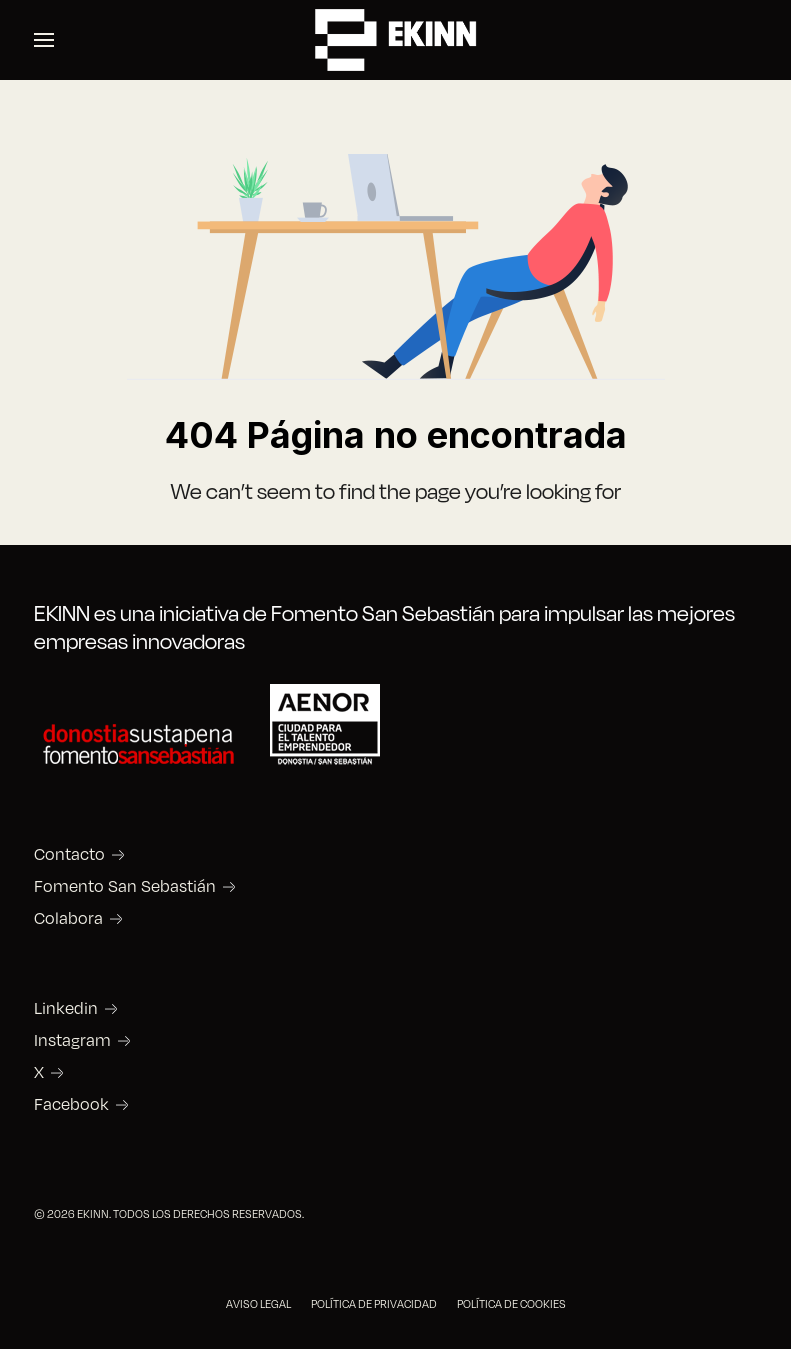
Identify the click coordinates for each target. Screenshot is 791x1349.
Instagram (72, 1040)
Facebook (71, 1104)
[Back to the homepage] (396, 40)
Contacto (69, 854)
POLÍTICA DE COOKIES (511, 1303)
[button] (44, 40)
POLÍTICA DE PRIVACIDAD (374, 1303)
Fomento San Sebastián (125, 886)
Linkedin (66, 1008)
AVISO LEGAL (258, 1303)
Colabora (68, 918)
